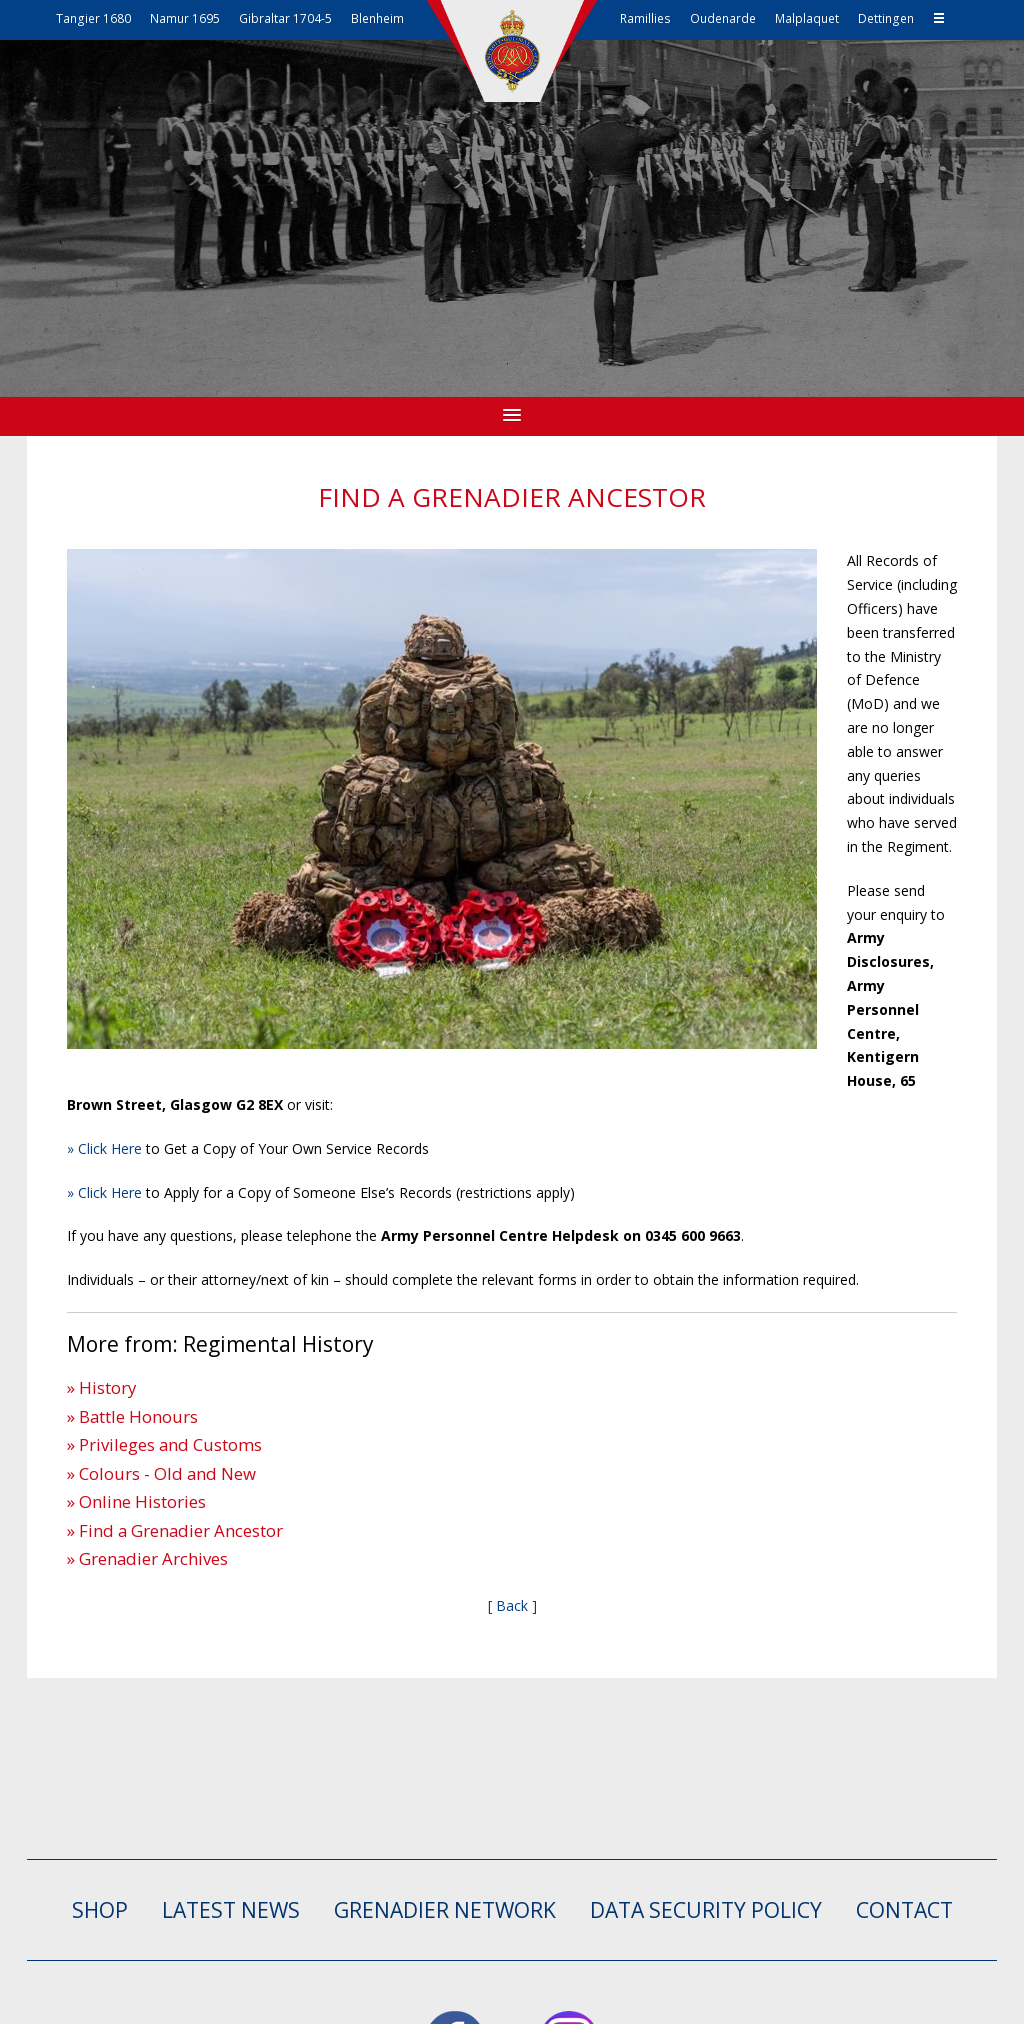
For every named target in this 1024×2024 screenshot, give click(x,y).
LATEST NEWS (231, 1910)
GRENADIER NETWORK (445, 1910)
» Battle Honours (132, 1416)
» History (101, 1387)
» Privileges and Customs (164, 1444)
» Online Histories (136, 1501)
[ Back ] (512, 1605)
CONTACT (904, 1910)
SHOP (100, 1910)
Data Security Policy (706, 1910)
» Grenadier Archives (147, 1558)
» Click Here (104, 1148)
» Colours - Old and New (161, 1473)
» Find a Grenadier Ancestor (175, 1530)
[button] (512, 416)
